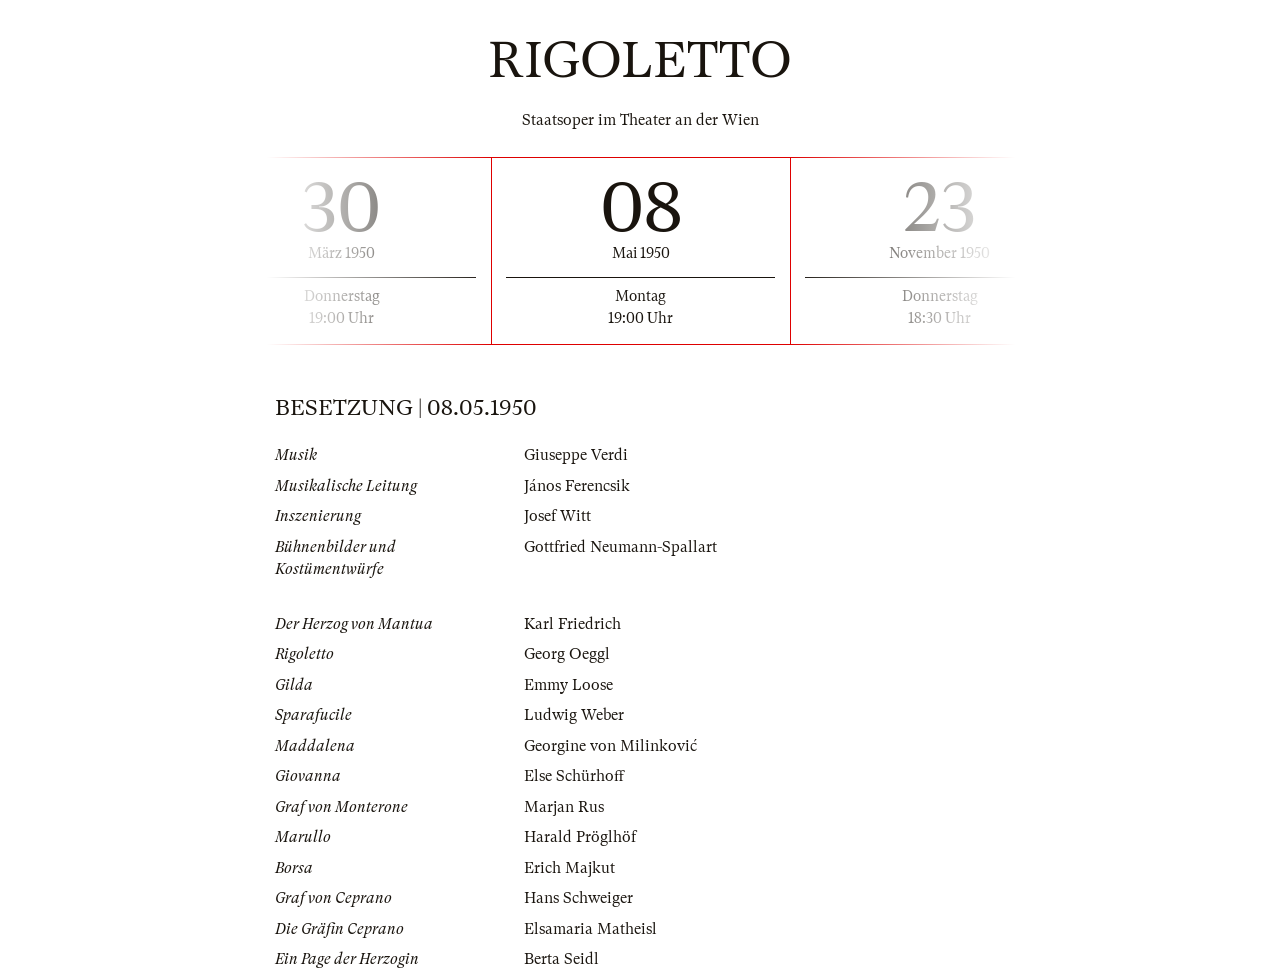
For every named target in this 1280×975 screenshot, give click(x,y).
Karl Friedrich (572, 624)
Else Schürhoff (574, 776)
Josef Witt (557, 516)
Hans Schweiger (578, 898)
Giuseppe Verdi (576, 455)
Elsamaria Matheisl (590, 929)
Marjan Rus (564, 807)
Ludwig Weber (574, 715)
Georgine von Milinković (610, 746)
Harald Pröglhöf (580, 837)
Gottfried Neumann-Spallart (620, 547)
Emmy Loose (568, 685)
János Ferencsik (577, 486)
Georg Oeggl (567, 654)
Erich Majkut (569, 868)
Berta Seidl (561, 959)
